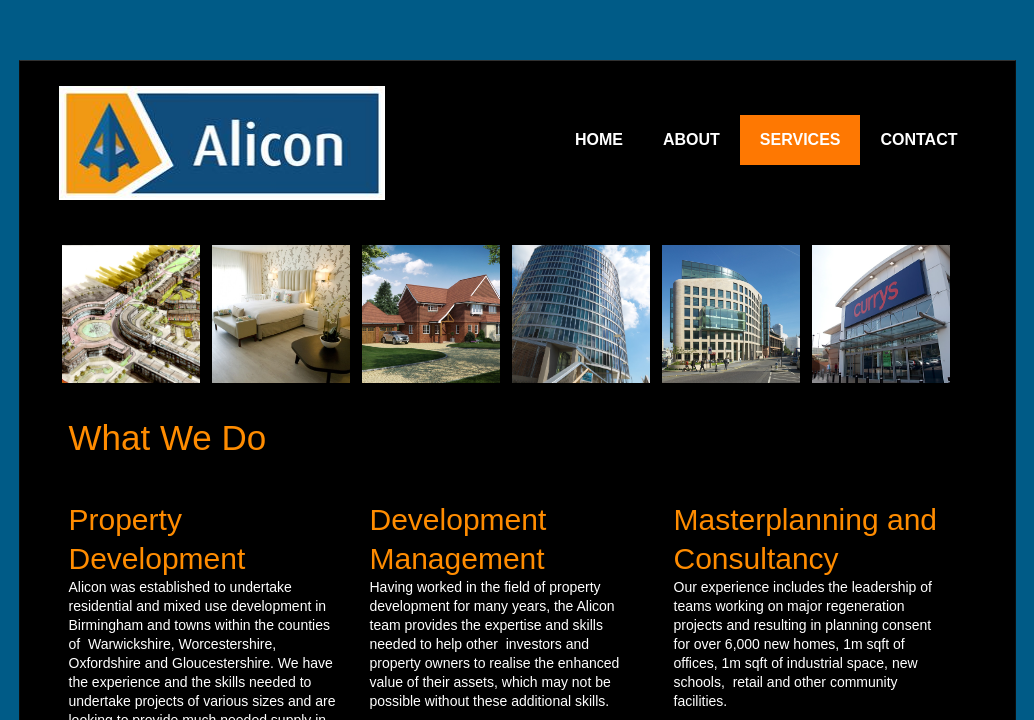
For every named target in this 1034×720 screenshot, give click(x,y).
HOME (599, 139)
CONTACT (918, 139)
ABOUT (691, 139)
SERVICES (800, 139)
